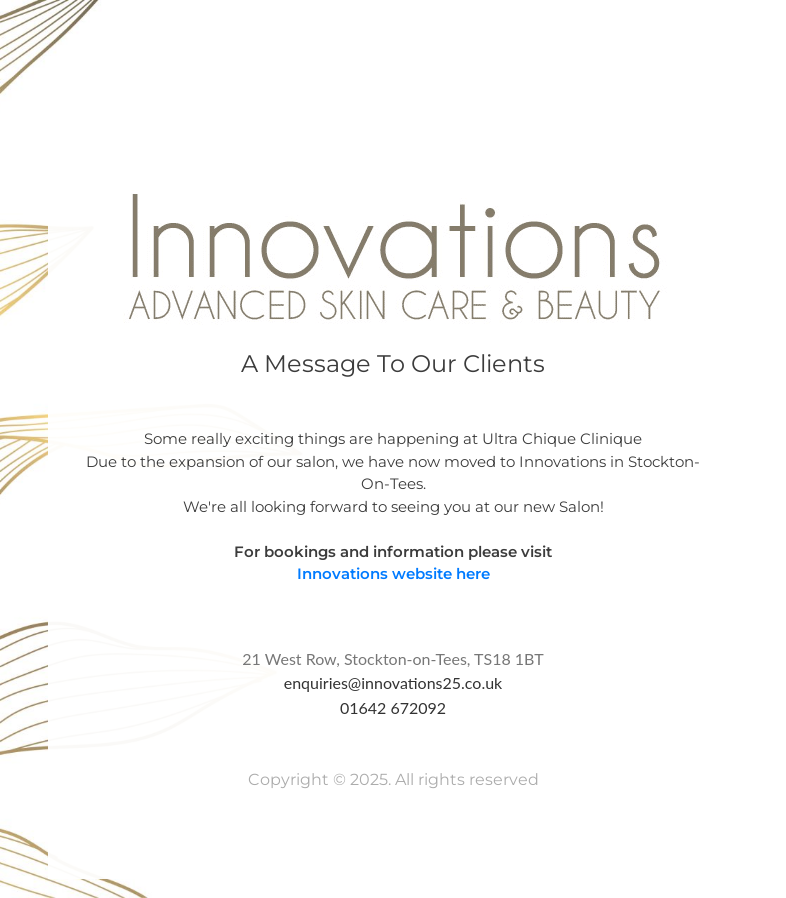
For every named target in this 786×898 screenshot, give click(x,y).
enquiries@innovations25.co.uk (393, 682)
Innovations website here (393, 573)
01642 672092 (393, 707)
